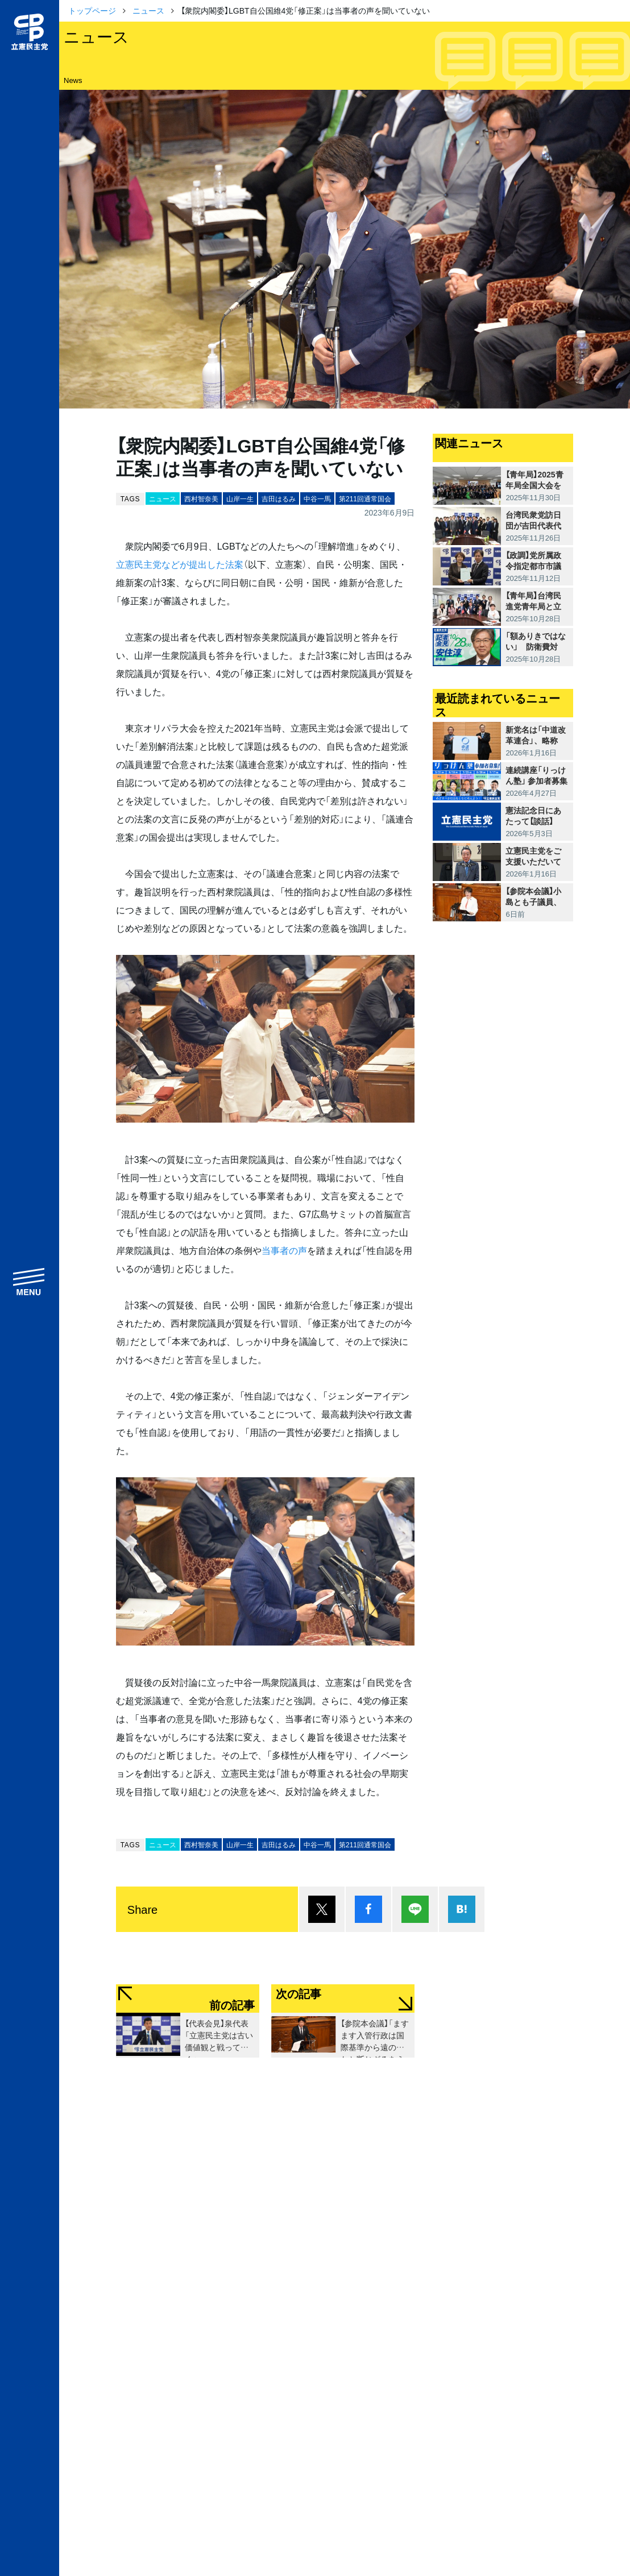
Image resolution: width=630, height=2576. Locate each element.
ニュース (148, 10)
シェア (368, 1909)
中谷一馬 (317, 498)
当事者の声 (284, 1250)
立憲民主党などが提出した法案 (179, 564)
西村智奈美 (201, 498)
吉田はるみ (279, 498)
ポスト (321, 1909)
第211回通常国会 (365, 498)
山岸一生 (240, 498)
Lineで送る (415, 1909)
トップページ (92, 10)
